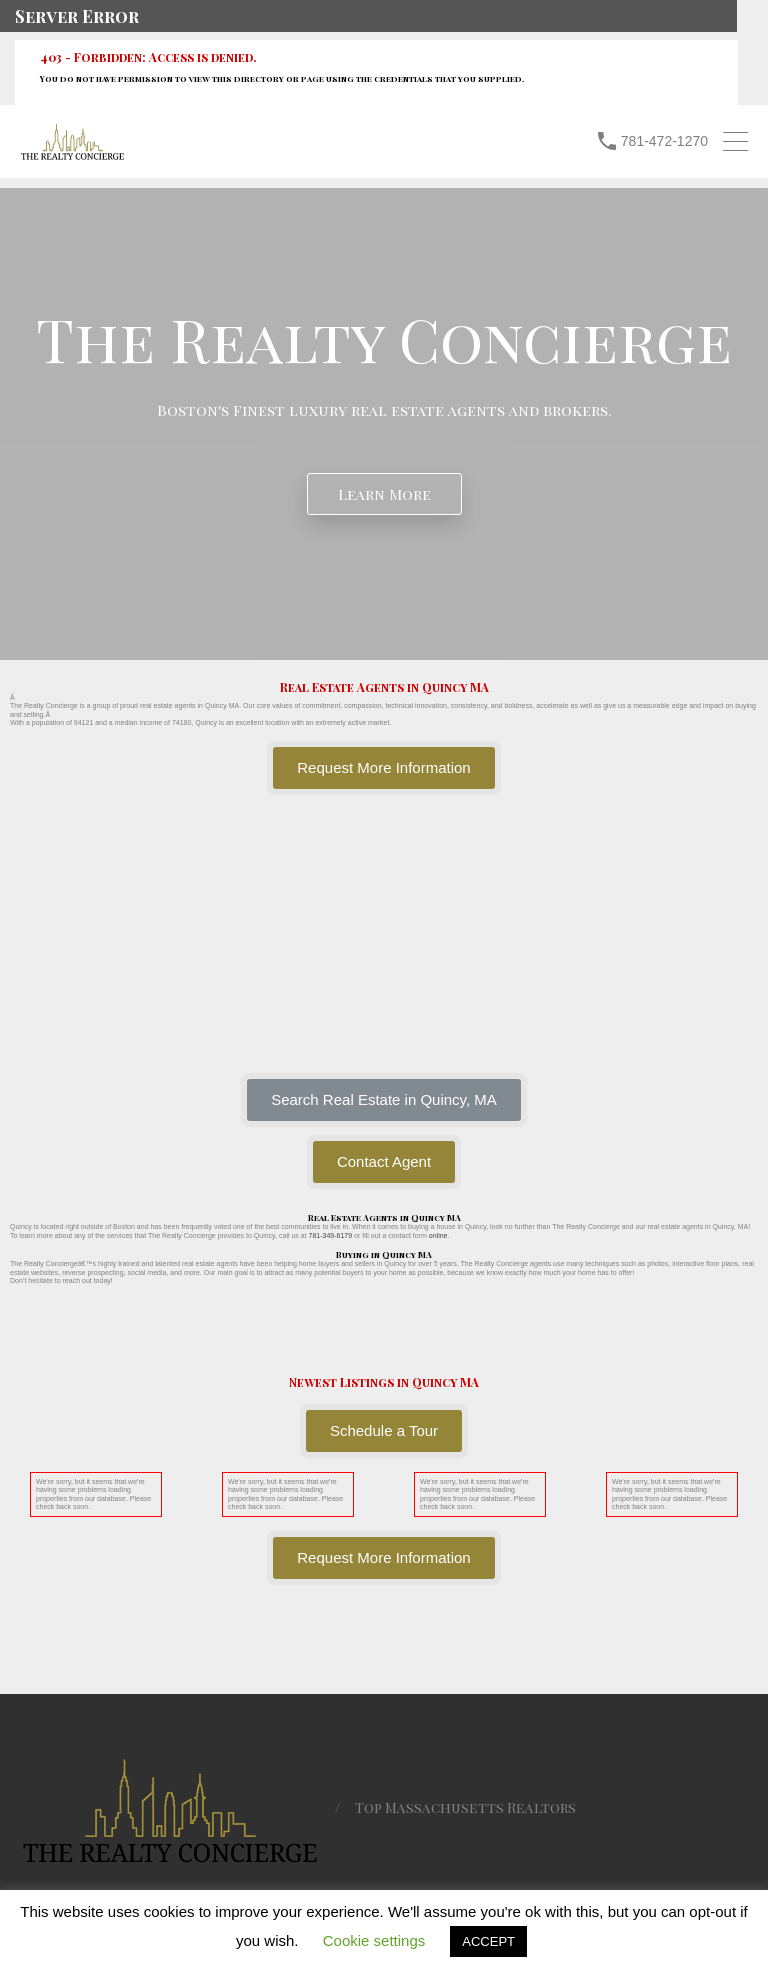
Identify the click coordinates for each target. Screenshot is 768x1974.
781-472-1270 (664, 141)
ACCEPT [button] (488, 1941)
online (438, 1235)
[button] (384, 1100)
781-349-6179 (331, 1235)
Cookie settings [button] (374, 1940)
